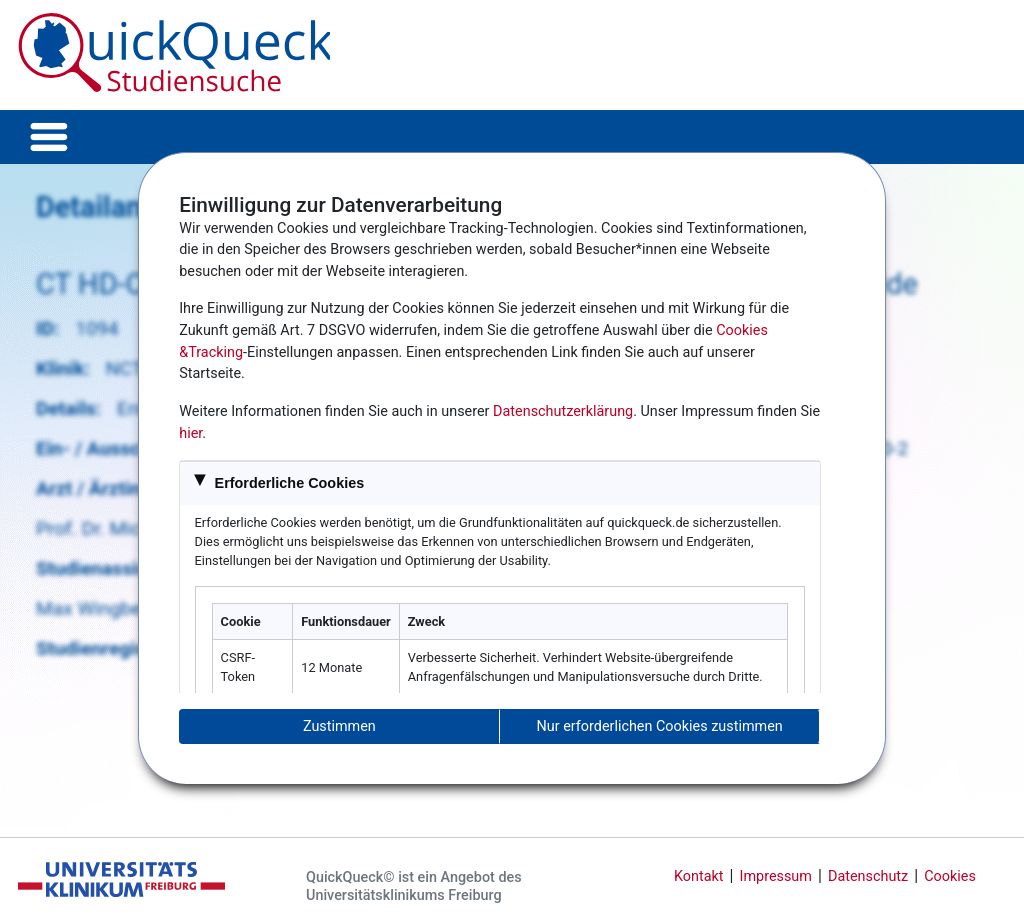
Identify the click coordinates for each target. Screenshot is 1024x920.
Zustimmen (339, 726)
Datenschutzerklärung (563, 411)
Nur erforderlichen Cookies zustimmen (660, 726)
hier (190, 433)
